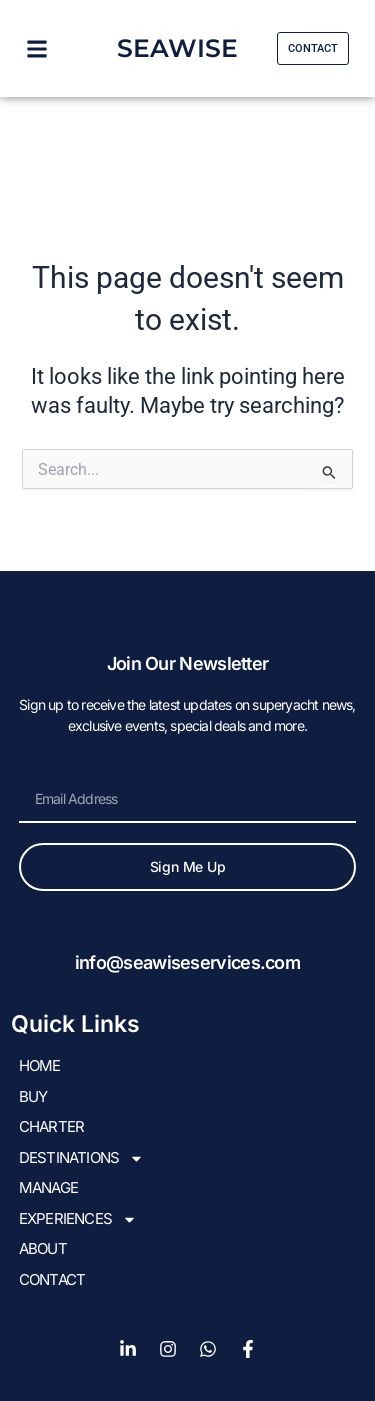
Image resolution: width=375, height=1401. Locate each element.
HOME (40, 1065)
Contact (52, 1279)
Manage (48, 1187)
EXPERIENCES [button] (78, 1219)
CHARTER (51, 1126)
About (43, 1248)
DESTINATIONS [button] (81, 1158)
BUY (33, 1096)
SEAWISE (177, 48)
